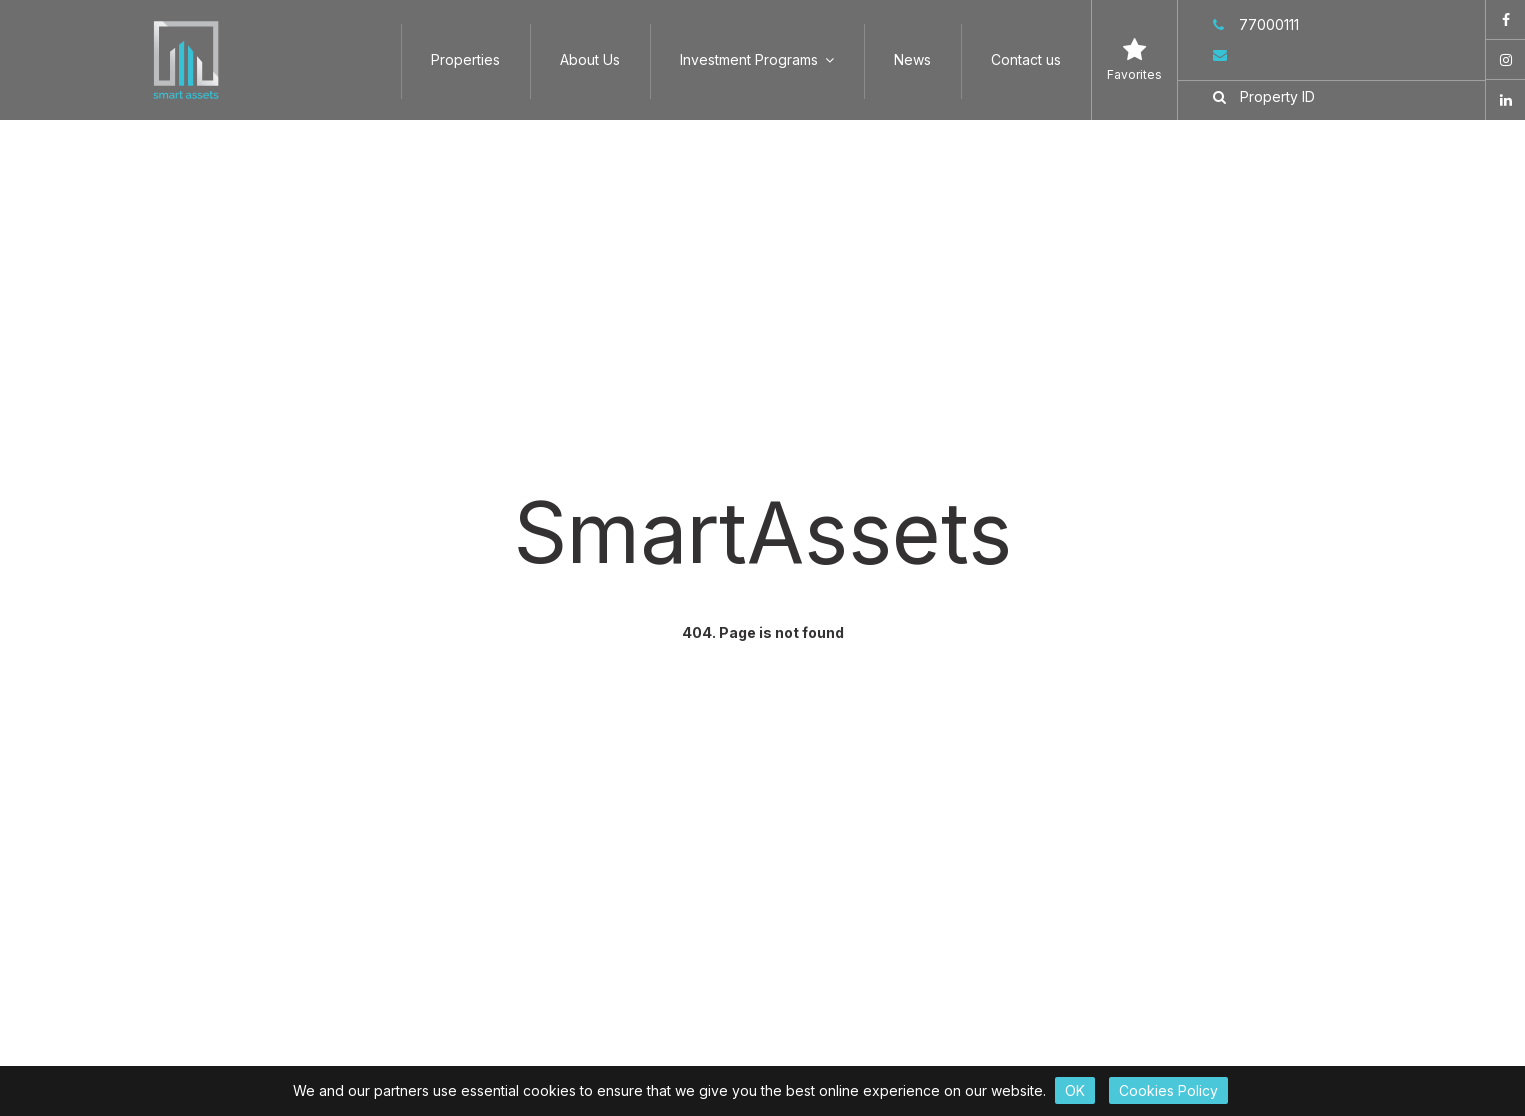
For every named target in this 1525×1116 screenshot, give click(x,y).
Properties (465, 59)
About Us (590, 59)
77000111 (1256, 24)
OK (1075, 1090)
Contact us (1026, 59)
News (912, 59)
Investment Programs (757, 59)
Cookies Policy (1168, 1090)
